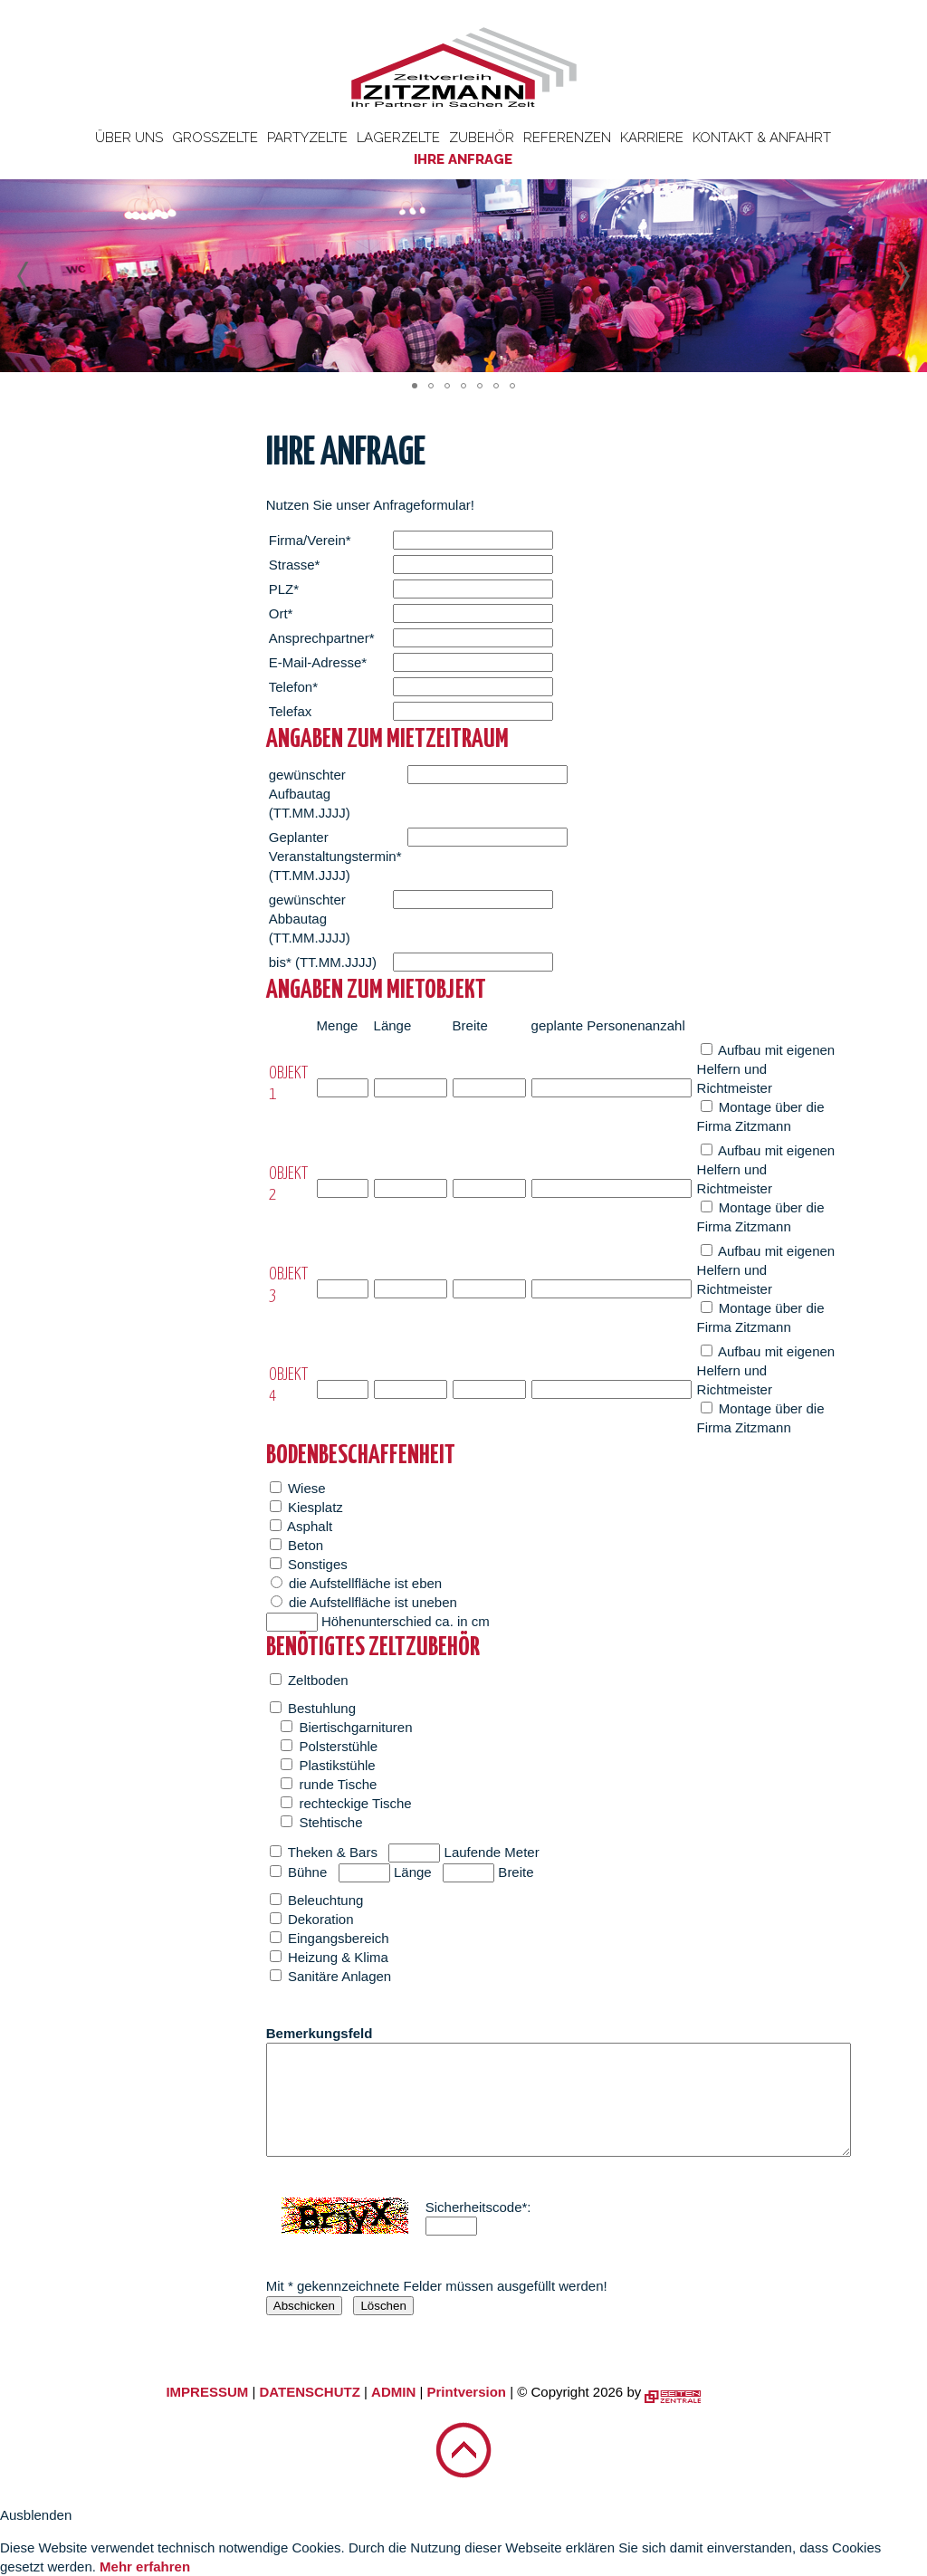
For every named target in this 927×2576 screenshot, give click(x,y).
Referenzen (567, 137)
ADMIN (393, 2391)
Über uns (129, 137)
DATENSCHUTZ (309, 2391)
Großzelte (215, 137)
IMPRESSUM (207, 2391)
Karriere (651, 137)
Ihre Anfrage (463, 159)
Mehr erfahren (145, 2566)
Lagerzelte (398, 137)
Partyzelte (307, 137)
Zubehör (481, 137)
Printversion (467, 2391)
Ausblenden (36, 2515)
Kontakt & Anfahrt (762, 137)
